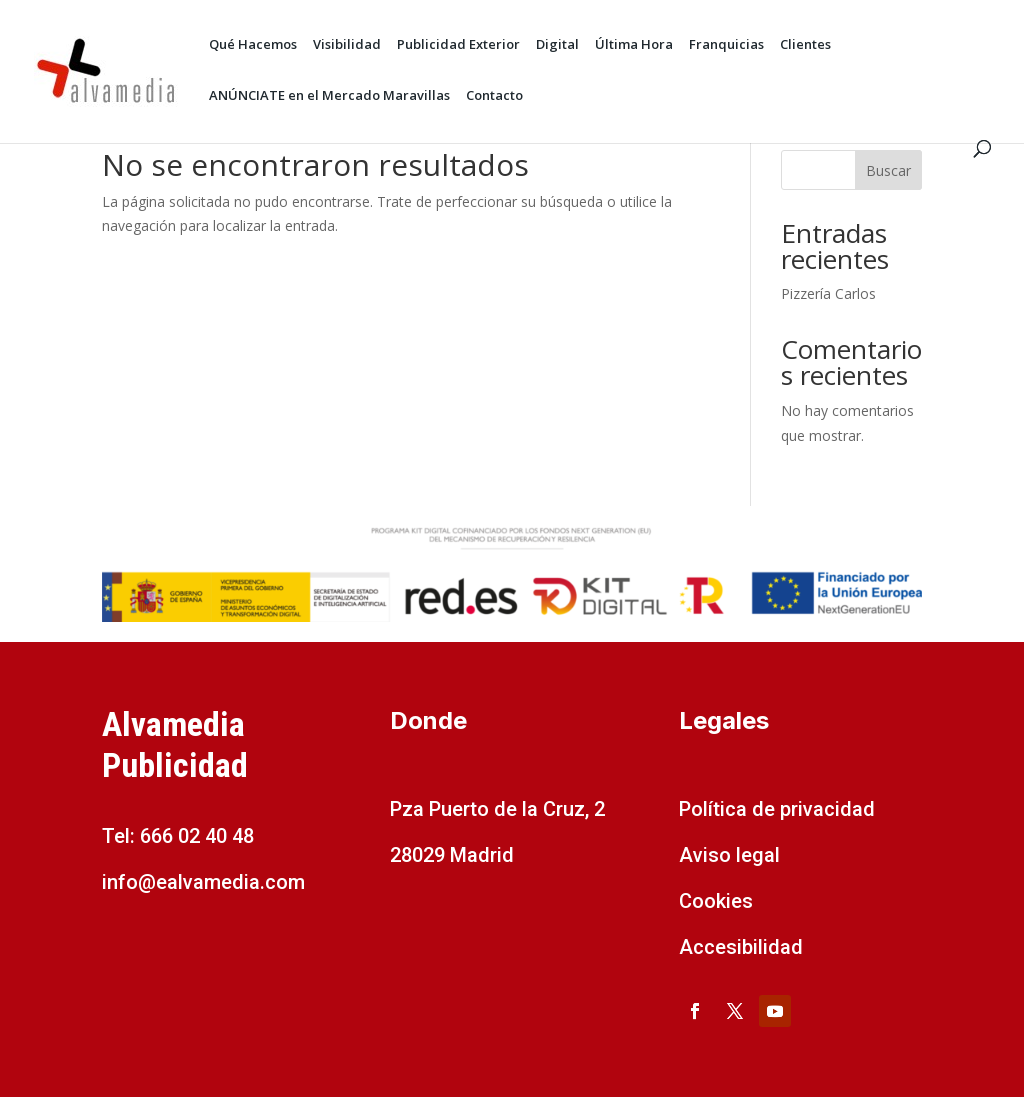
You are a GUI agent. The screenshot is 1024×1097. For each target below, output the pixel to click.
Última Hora (634, 45)
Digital (557, 45)
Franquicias (726, 45)
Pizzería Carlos (828, 293)
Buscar (888, 170)
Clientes (805, 45)
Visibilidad (347, 45)
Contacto (494, 96)
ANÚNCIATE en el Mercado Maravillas (329, 96)
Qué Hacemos (253, 45)
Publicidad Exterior (458, 45)
